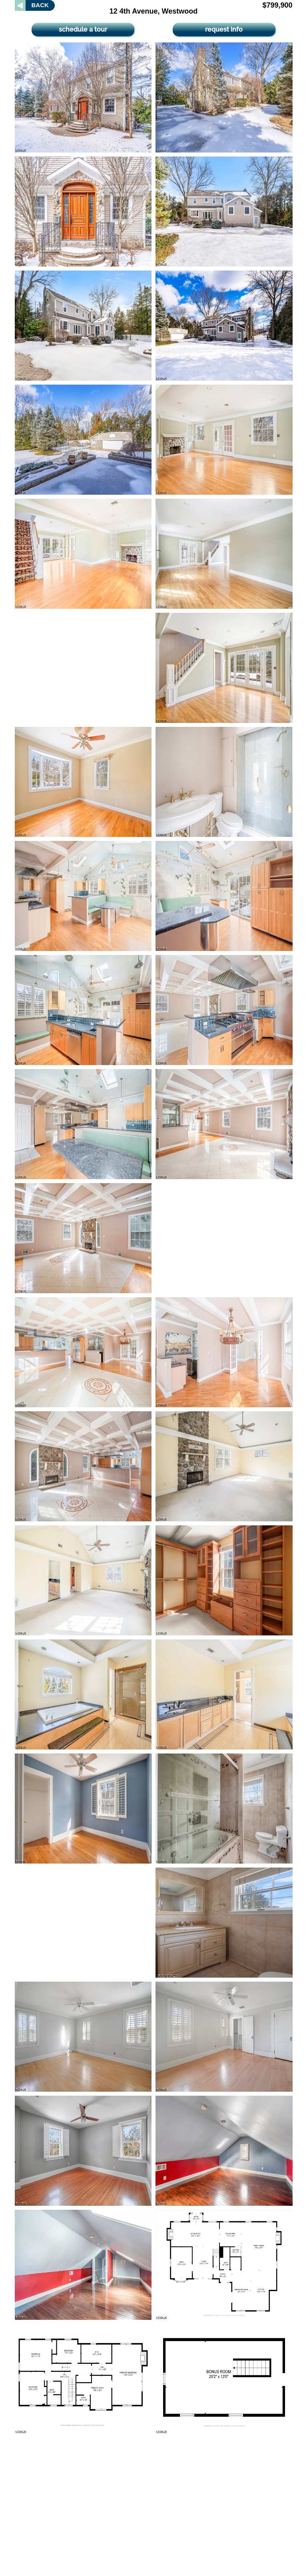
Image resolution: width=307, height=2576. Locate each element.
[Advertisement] (83, 668)
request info (224, 29)
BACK (40, 5)
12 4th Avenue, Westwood (153, 11)
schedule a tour (83, 29)
